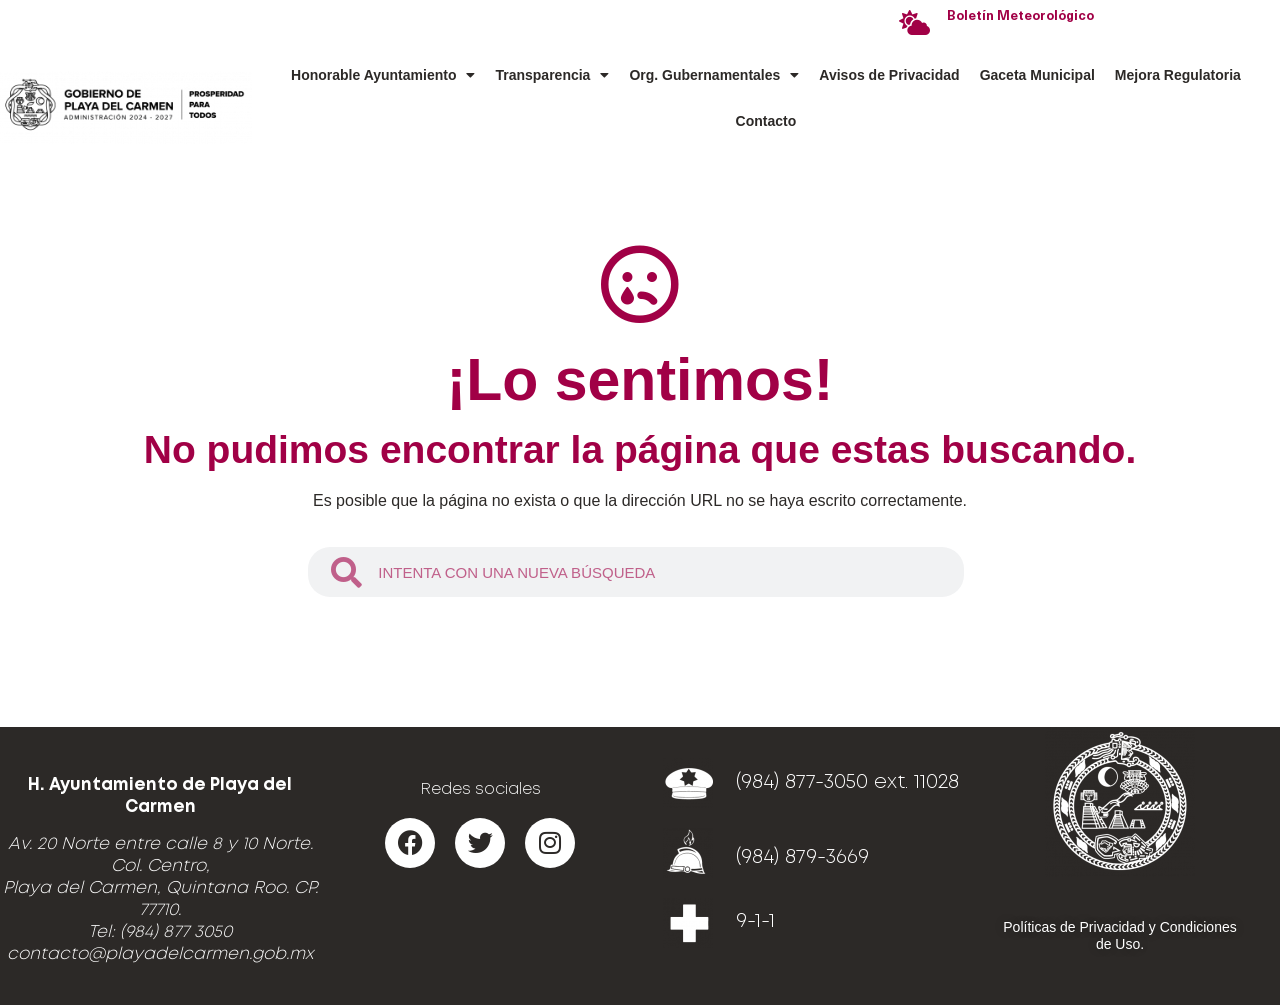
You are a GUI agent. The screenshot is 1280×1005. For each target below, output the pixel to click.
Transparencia (552, 75)
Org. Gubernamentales (714, 75)
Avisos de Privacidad (889, 75)
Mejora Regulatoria (1178, 75)
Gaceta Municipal (1037, 75)
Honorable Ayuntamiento (383, 75)
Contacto (766, 121)
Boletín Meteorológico (1020, 16)
